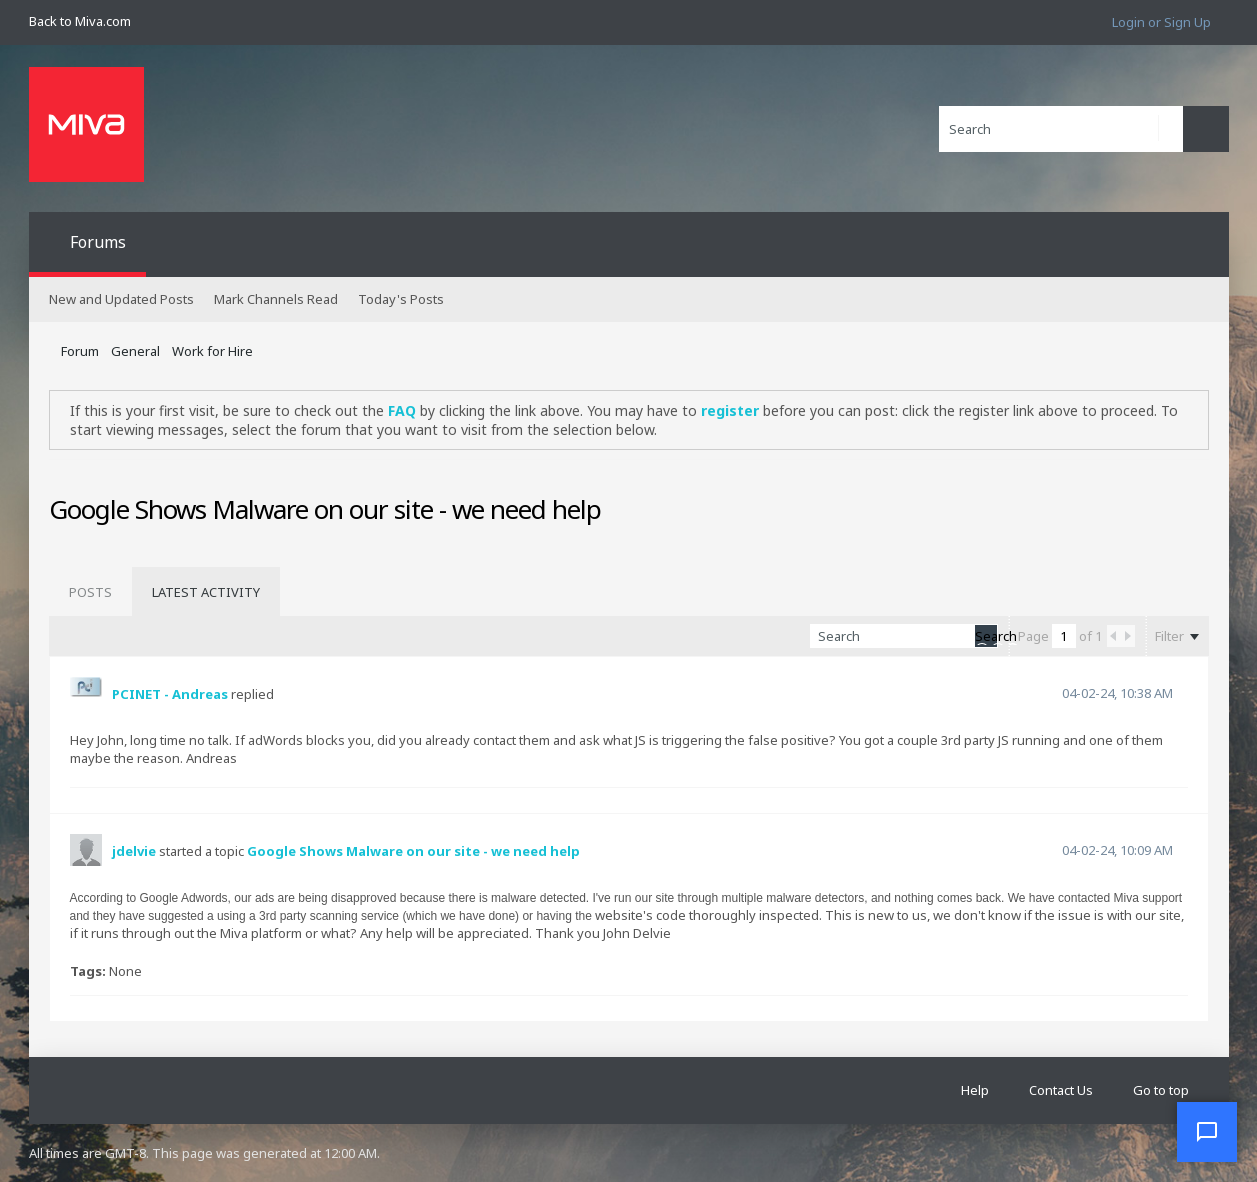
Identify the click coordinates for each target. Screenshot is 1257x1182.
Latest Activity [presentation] (206, 592)
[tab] (90, 592)
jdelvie (134, 851)
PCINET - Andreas (170, 694)
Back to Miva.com (80, 21)
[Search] (1061, 129)
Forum (80, 351)
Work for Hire (212, 351)
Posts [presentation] (90, 592)
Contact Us (1061, 1090)
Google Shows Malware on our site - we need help (413, 851)
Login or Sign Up (1161, 22)
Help (975, 1090)
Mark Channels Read (276, 299)
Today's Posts (401, 299)
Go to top (1161, 1090)
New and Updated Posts (121, 299)
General (135, 351)
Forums (98, 242)
